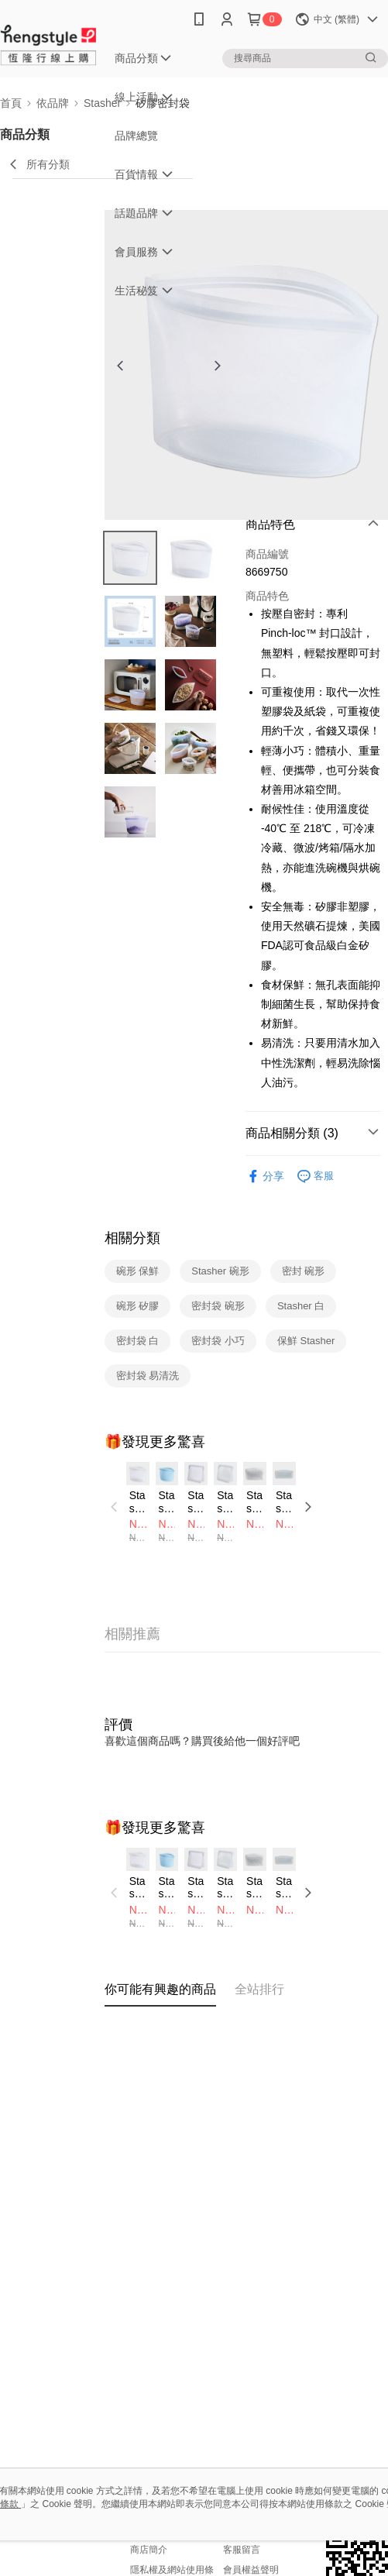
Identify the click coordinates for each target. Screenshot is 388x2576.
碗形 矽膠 (138, 1306)
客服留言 (241, 2549)
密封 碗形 (303, 1271)
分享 (265, 1176)
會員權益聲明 (251, 2569)
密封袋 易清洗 (148, 1375)
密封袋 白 (138, 1340)
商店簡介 (148, 2549)
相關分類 (132, 1238)
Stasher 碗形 (220, 1271)
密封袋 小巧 (218, 1340)
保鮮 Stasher (306, 1340)
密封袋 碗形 (218, 1306)
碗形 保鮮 (138, 1271)
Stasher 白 (300, 1306)
